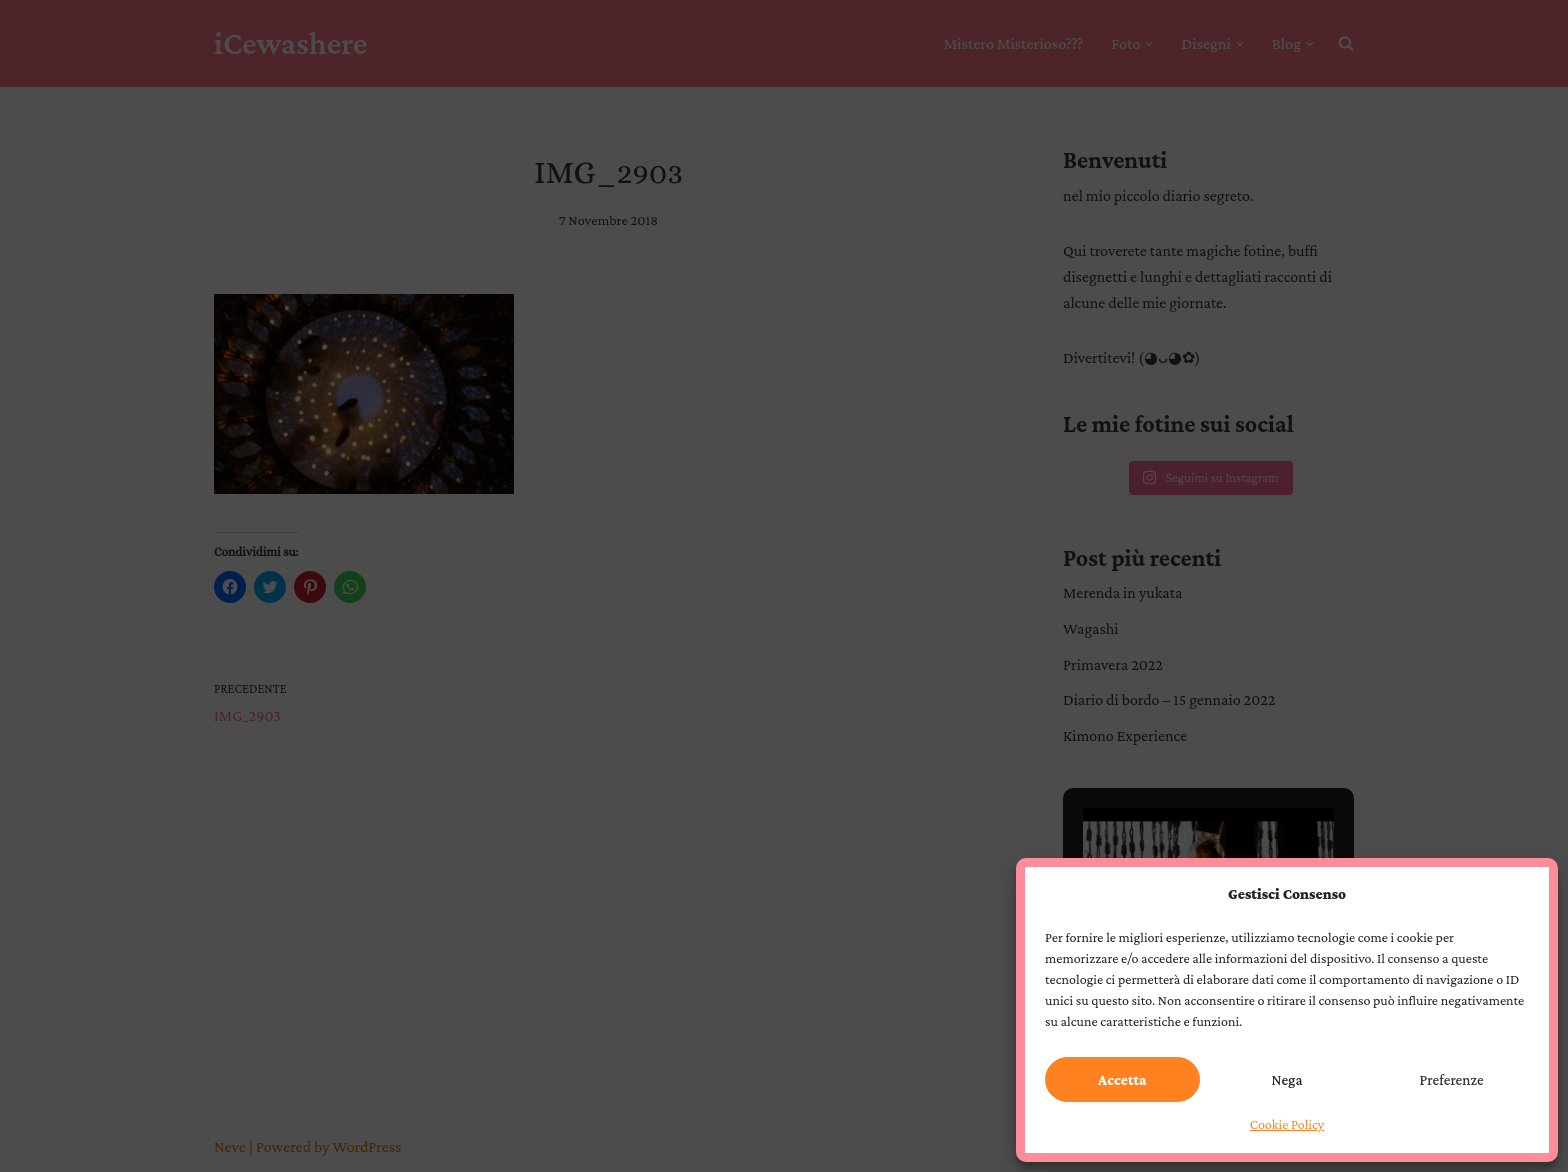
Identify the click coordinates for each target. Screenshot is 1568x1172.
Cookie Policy (1287, 1124)
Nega (1287, 1080)
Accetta (1122, 1080)
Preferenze (1452, 1080)
